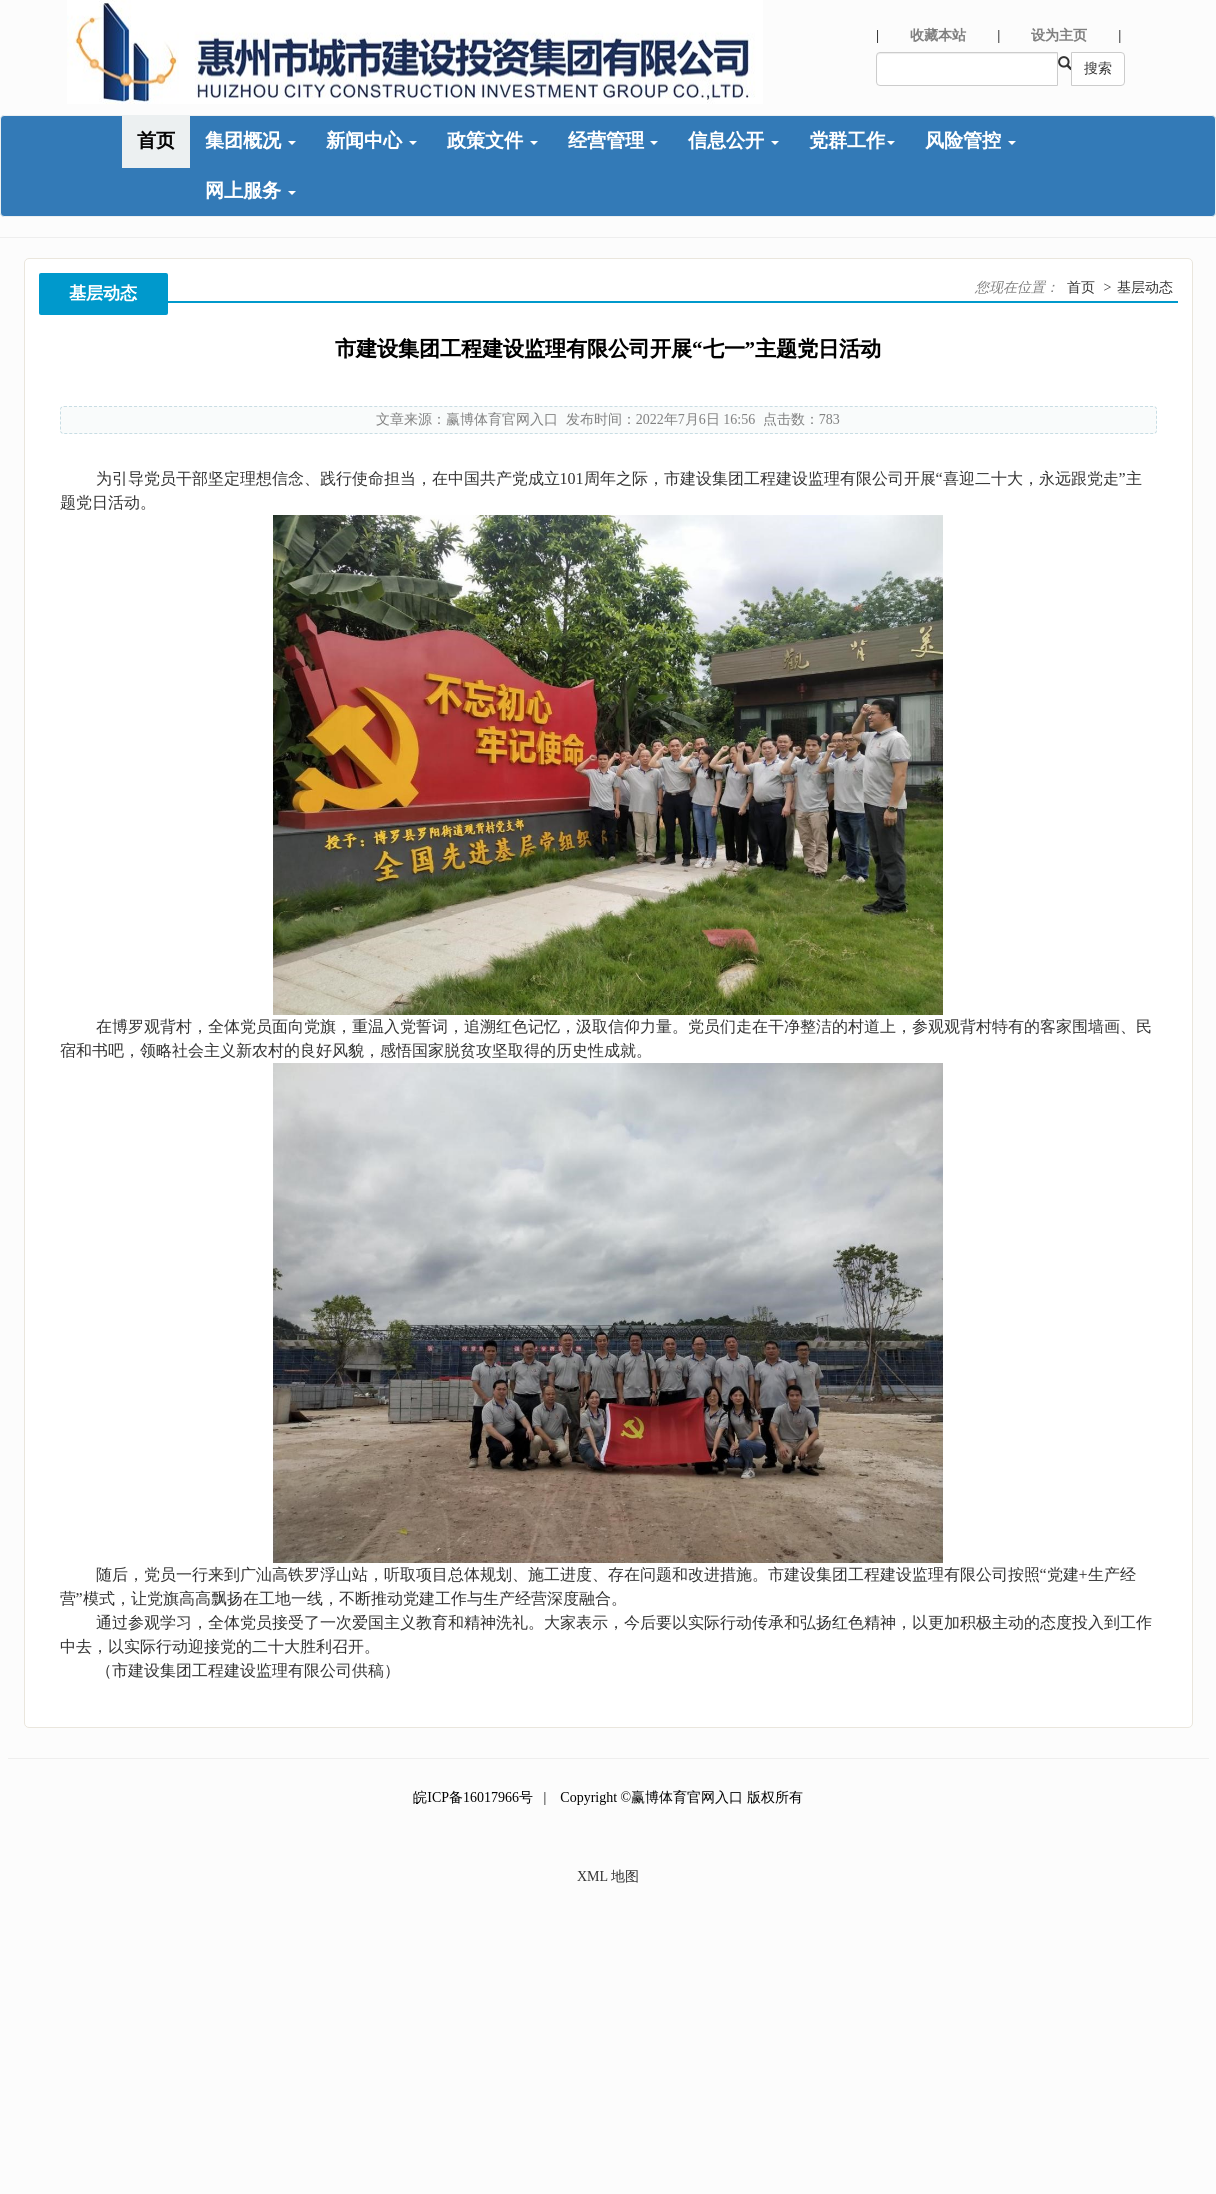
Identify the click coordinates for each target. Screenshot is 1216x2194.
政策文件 (492, 140)
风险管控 (970, 140)
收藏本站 (938, 35)
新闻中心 (371, 140)
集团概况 (250, 140)
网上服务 (250, 190)
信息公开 (733, 140)
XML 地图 (608, 1876)
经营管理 (613, 140)
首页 (156, 140)
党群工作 (852, 140)
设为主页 (1059, 35)
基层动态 (1145, 287)
